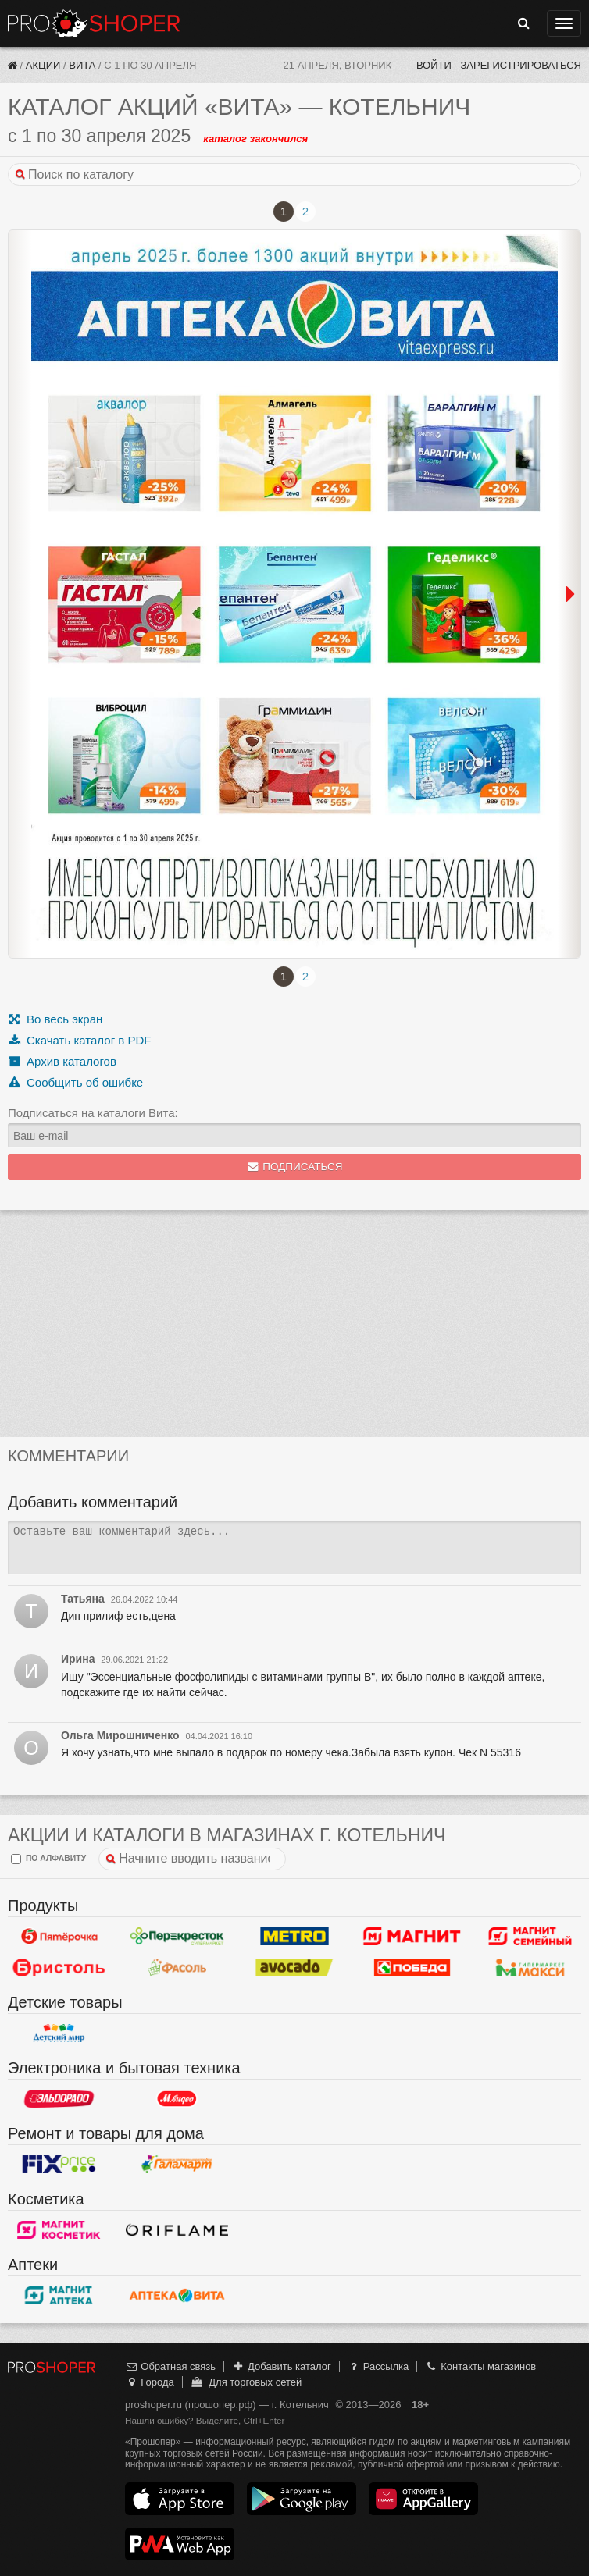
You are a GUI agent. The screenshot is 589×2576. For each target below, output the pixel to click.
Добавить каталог (281, 2366)
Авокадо (295, 1968)
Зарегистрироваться (520, 65)
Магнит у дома (412, 1936)
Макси (530, 1968)
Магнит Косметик (59, 2230)
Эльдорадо (59, 2099)
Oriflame (177, 2230)
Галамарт (177, 2164)
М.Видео (177, 2099)
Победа (412, 1968)
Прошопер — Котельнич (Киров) (94, 23)
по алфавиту (48, 1859)
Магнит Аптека (59, 2295)
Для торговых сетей (246, 2382)
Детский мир (59, 2033)
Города (149, 2382)
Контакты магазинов (480, 2366)
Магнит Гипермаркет (530, 1936)
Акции (43, 65)
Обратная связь (170, 2366)
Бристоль (59, 1968)
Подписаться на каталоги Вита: (93, 1112)
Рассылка (378, 2366)
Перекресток (177, 1936)
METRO (295, 1936)
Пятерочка (59, 1936)
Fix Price (59, 2164)
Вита (82, 65)
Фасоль (177, 1968)
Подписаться (295, 1166)
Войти (434, 65)
